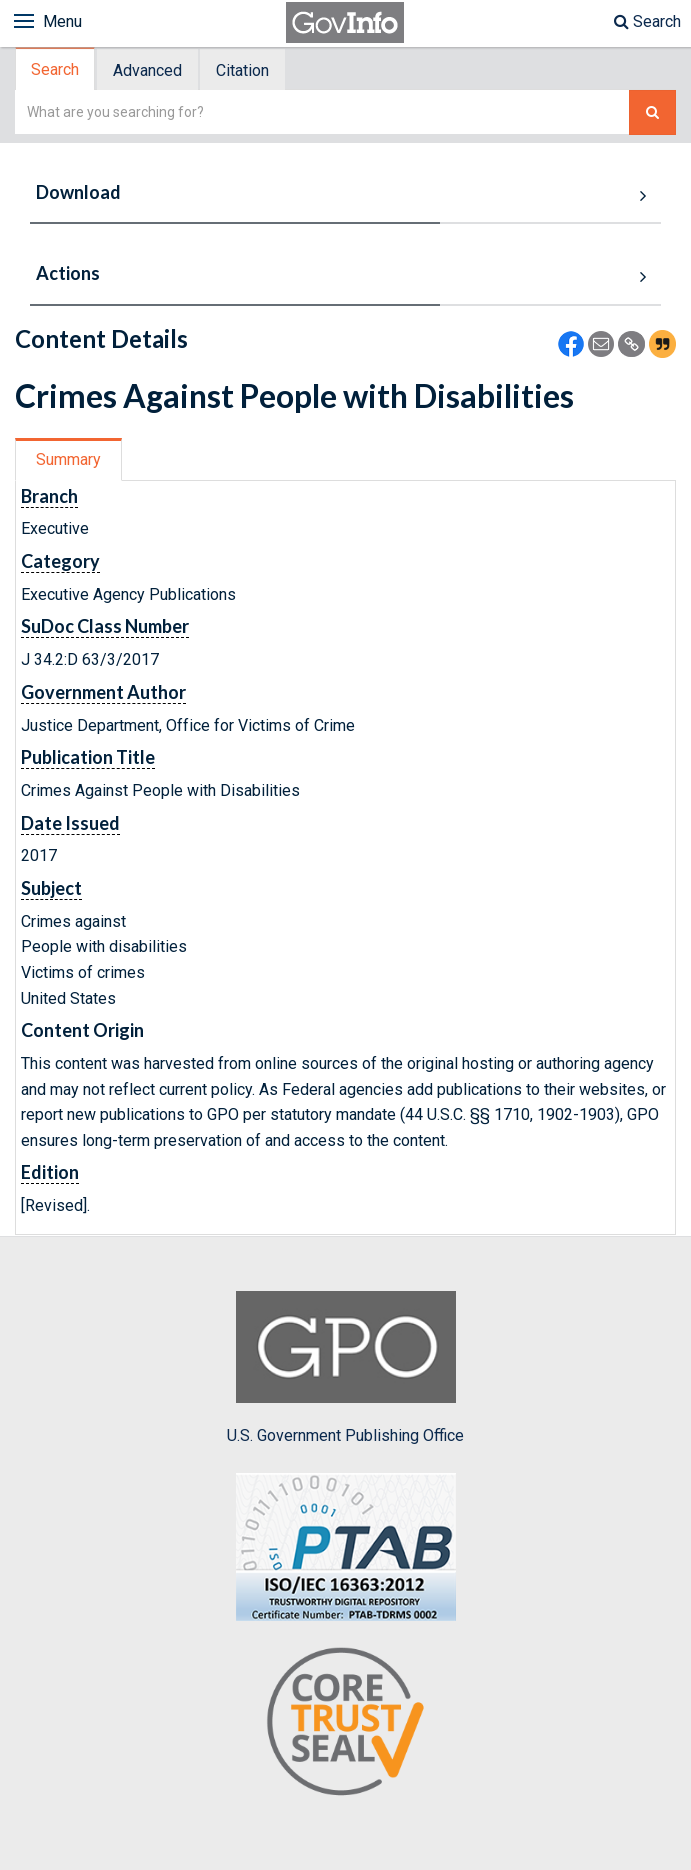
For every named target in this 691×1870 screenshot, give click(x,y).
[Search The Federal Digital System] (652, 112)
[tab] (56, 69)
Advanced (147, 70)
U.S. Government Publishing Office (345, 1368)
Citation (242, 70)
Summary (68, 459)
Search (647, 21)
